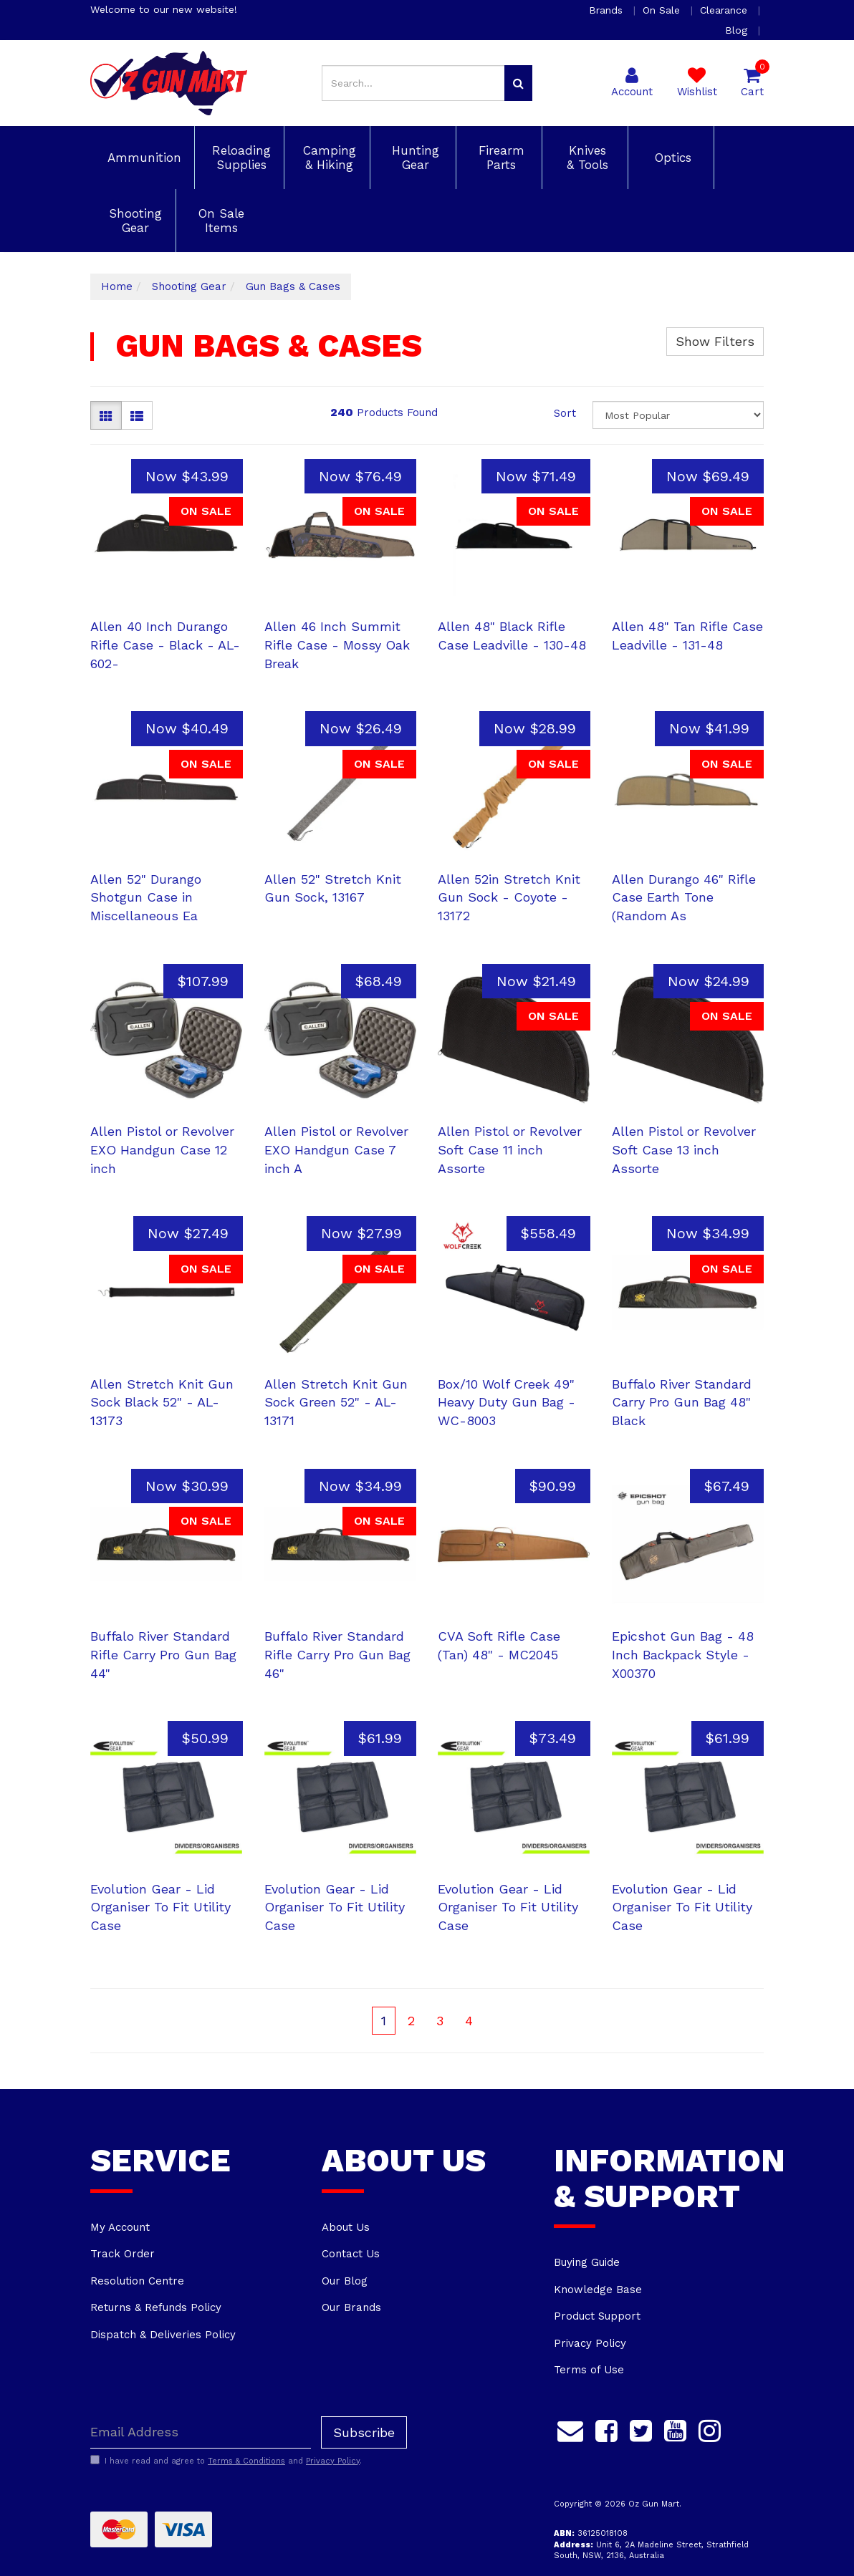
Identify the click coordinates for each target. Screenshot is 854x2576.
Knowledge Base (598, 2289)
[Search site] (518, 83)
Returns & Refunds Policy (155, 2307)
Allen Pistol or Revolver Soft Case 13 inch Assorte (684, 1149)
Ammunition (142, 157)
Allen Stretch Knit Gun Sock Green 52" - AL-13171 (336, 1402)
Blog (738, 30)
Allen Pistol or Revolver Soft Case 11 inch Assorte (510, 1149)
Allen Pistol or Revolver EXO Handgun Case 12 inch (162, 1149)
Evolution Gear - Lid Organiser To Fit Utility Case (160, 1907)
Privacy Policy (590, 2343)
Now (187, 476)
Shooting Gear (133, 220)
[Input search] (413, 83)
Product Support (597, 2316)
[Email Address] (200, 2432)
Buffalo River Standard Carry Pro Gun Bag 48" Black (682, 1402)
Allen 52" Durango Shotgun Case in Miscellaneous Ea (145, 897)
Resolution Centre (137, 2280)
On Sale (663, 10)
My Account (120, 2227)
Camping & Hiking (327, 157)
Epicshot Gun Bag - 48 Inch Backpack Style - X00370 (683, 1654)
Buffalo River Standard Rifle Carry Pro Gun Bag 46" (337, 1654)
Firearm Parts (499, 157)
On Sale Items (219, 220)
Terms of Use (589, 2369)
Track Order (122, 2253)
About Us (346, 2227)
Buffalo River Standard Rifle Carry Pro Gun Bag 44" (163, 1654)
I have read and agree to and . (226, 2461)
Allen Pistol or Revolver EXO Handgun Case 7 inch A (336, 1149)
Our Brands (351, 2307)
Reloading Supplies (239, 157)
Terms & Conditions (246, 2461)
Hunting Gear (413, 157)
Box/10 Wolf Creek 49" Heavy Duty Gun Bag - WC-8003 (506, 1402)
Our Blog (345, 2280)
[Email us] (570, 2429)
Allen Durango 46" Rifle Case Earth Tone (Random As (684, 897)
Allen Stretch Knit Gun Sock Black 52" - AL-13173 (162, 1402)
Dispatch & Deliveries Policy (163, 2334)
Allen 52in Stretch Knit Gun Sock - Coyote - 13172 (509, 897)
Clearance (725, 10)
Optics (671, 157)
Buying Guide (587, 2262)
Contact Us (351, 2253)
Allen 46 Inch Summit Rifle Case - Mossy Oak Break (337, 644)
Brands (607, 10)
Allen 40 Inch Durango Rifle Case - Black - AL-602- (165, 644)
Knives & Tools (585, 157)
